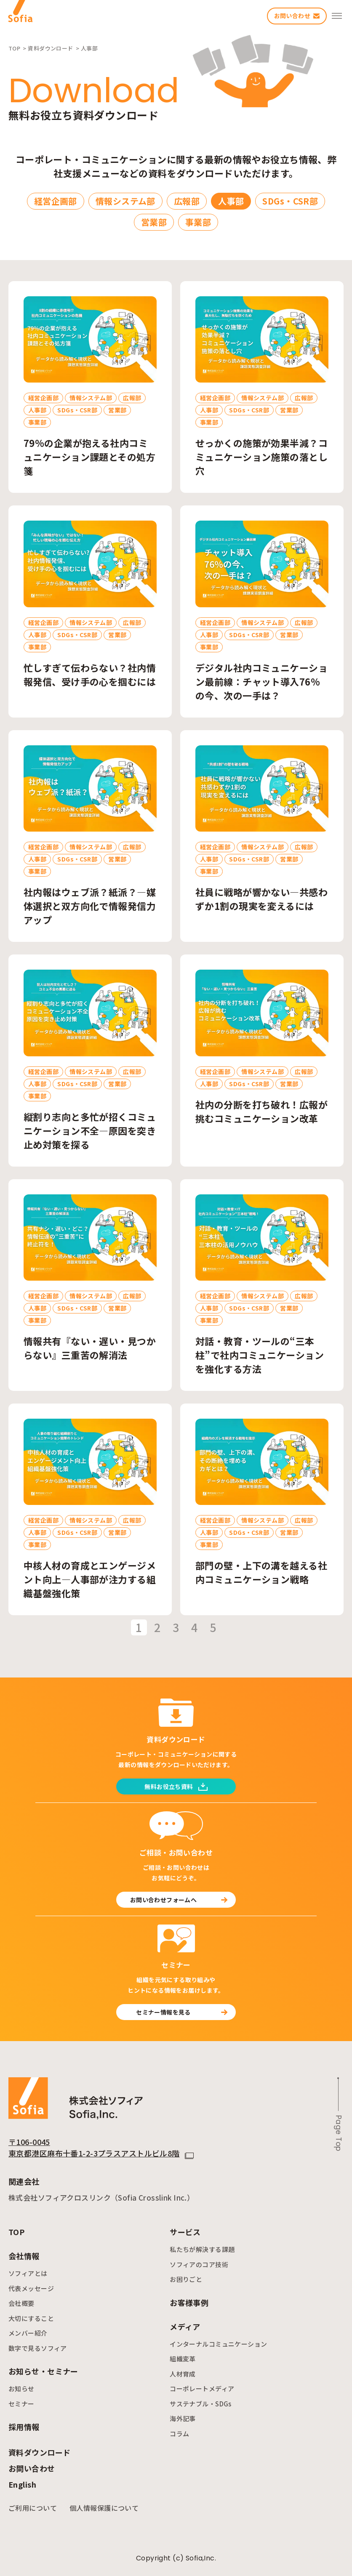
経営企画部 (55, 201)
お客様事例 (189, 2302)
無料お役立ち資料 (175, 1786)
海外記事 (183, 2418)
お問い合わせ (31, 2468)
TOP (16, 2231)
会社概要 (21, 2303)
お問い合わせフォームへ (178, 1899)
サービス (185, 2231)
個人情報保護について (104, 2508)
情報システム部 (125, 201)
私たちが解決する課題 (202, 2249)
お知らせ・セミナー (43, 2371)
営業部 (154, 222)
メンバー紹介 (28, 2333)
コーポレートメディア (202, 2388)
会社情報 (24, 2255)
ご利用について (32, 2508)
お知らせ (21, 2388)
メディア (185, 2326)
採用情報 (24, 2426)
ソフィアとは (28, 2273)
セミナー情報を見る (181, 2012)
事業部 (198, 222)
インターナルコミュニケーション (218, 2343)
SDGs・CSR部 (290, 201)
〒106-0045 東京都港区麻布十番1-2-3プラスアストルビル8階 (94, 2147)
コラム (179, 2433)
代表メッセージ (31, 2288)
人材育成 (183, 2373)
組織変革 (183, 2358)
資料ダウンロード (39, 2452)
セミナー (21, 2403)
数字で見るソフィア (37, 2348)
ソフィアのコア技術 (199, 2264)
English (22, 2484)
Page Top (338, 2133)
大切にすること (31, 2318)
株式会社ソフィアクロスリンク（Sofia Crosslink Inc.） (101, 2197)
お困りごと (186, 2279)
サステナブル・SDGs (201, 2403)
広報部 (187, 201)
